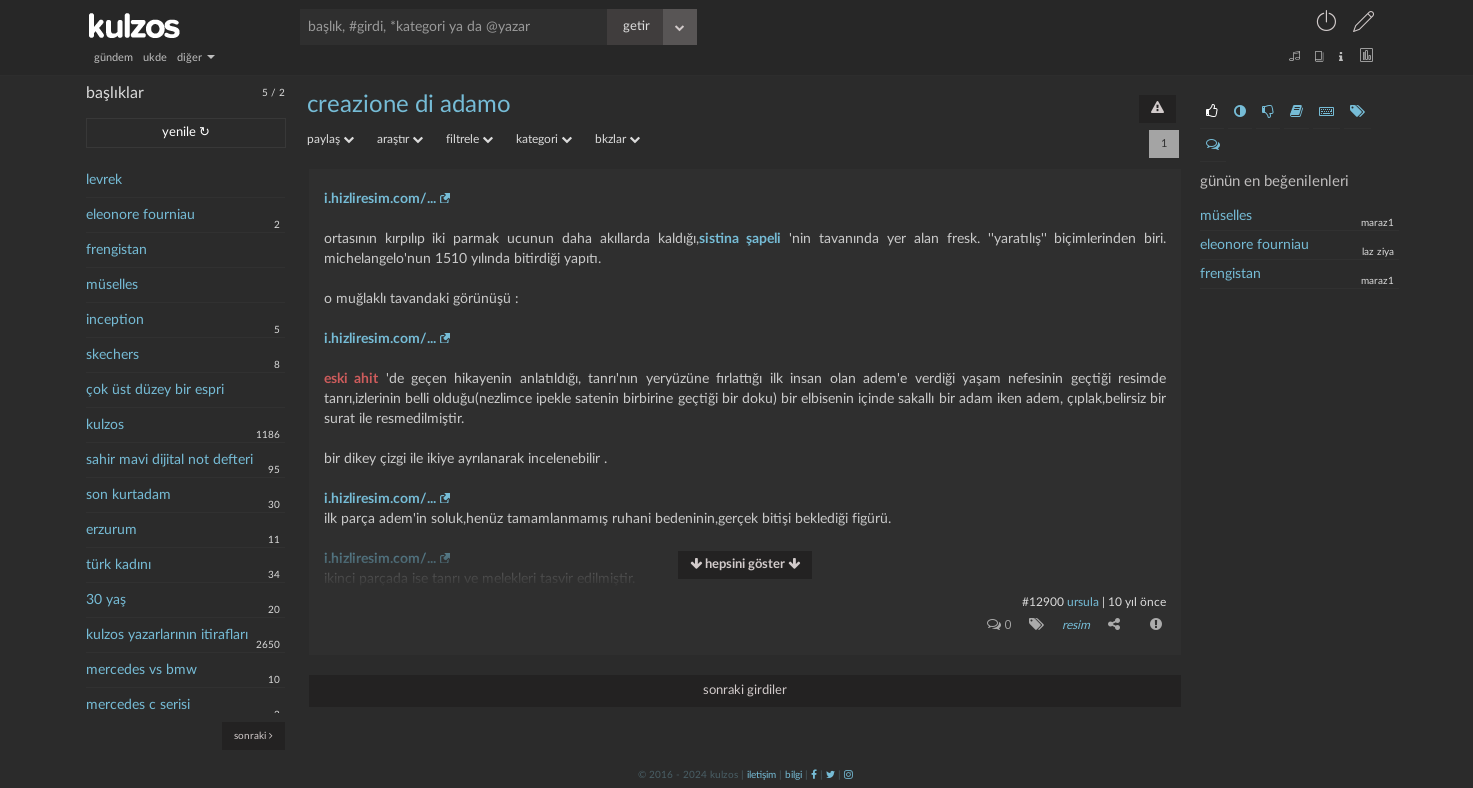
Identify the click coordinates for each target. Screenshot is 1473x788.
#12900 (1043, 602)
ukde (155, 57)
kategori (544, 139)
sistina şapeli (740, 239)
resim (1076, 625)
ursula (1083, 602)
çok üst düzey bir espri (155, 390)
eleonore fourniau (140, 215)
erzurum (111, 530)
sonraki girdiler (745, 690)
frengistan (116, 250)
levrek (104, 180)
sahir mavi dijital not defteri (169, 460)
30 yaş (106, 600)
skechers (112, 355)
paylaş (330, 139)
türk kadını (118, 565)
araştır (400, 139)
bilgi (793, 775)
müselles (112, 285)
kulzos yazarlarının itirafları (167, 635)
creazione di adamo (409, 105)
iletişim (761, 775)
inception (115, 320)
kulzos (105, 425)
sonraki (253, 735)
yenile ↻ (186, 132)
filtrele (469, 139)
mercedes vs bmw (141, 670)
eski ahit (351, 379)
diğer (196, 57)
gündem (113, 57)
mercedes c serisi (138, 705)
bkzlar (617, 139)
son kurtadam (128, 495)
